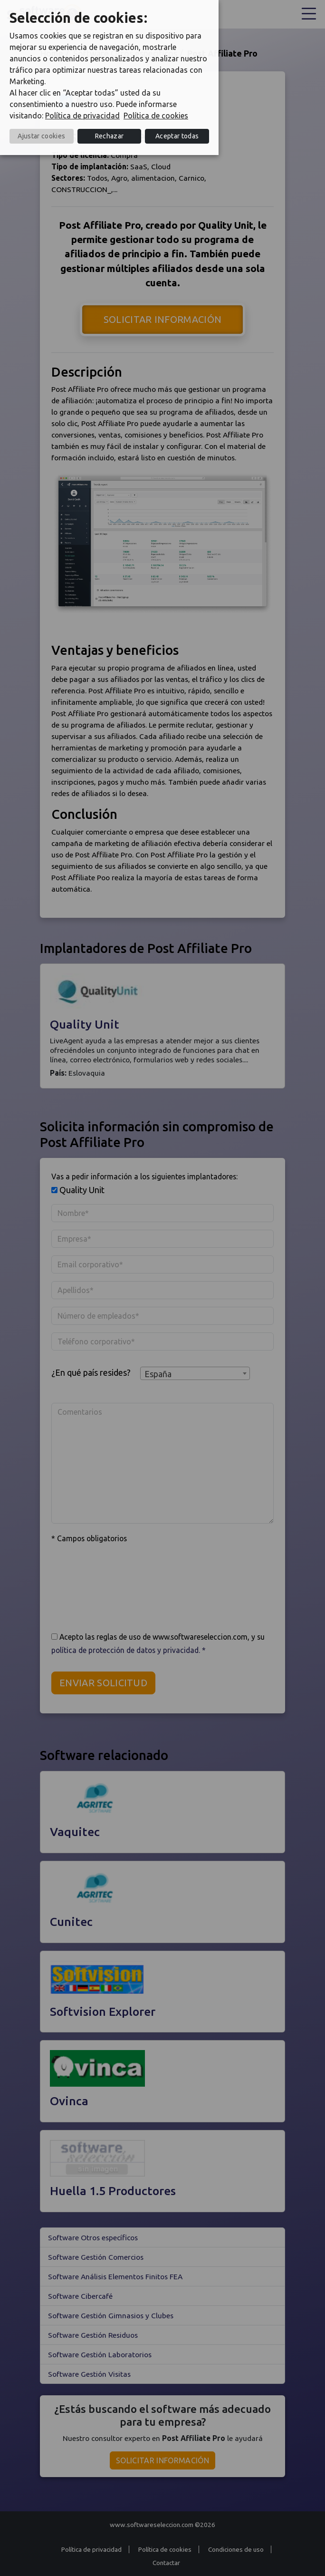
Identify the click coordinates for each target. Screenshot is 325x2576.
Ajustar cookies (41, 136)
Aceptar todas (177, 136)
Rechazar (109, 136)
